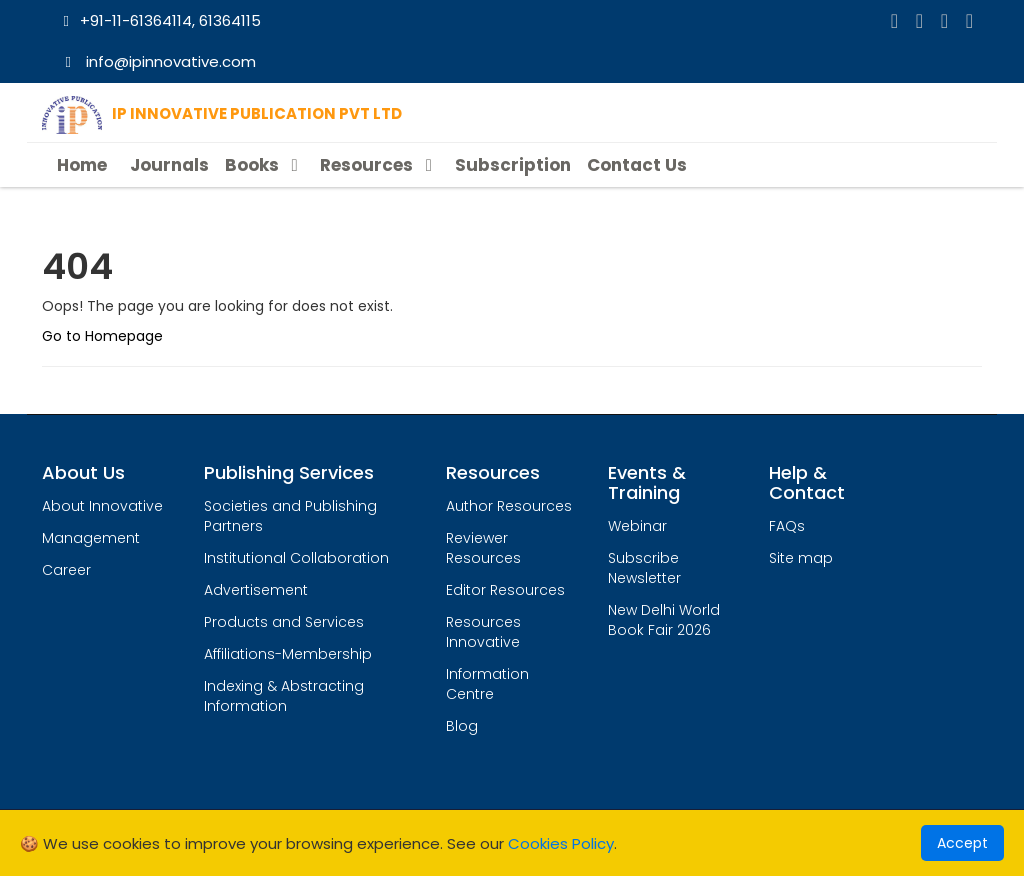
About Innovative (102, 506)
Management (91, 538)
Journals (169, 165)
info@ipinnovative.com (157, 61)
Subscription (513, 165)
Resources (379, 165)
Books (264, 165)
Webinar (637, 526)
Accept (962, 843)
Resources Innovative (483, 632)
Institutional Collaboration (296, 558)
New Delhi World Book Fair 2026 (664, 620)
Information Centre (487, 684)
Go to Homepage (102, 336)
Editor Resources (505, 590)
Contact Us (637, 165)
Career (66, 570)
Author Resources (509, 506)
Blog (462, 726)
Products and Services (284, 622)
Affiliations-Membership (288, 654)
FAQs (787, 526)
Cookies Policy (561, 843)
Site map (801, 558)
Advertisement (256, 590)
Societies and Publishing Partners (290, 516)
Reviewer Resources (483, 548)
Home (82, 165)
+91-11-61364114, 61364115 (159, 20)
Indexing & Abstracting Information (284, 696)
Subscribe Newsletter (644, 568)
